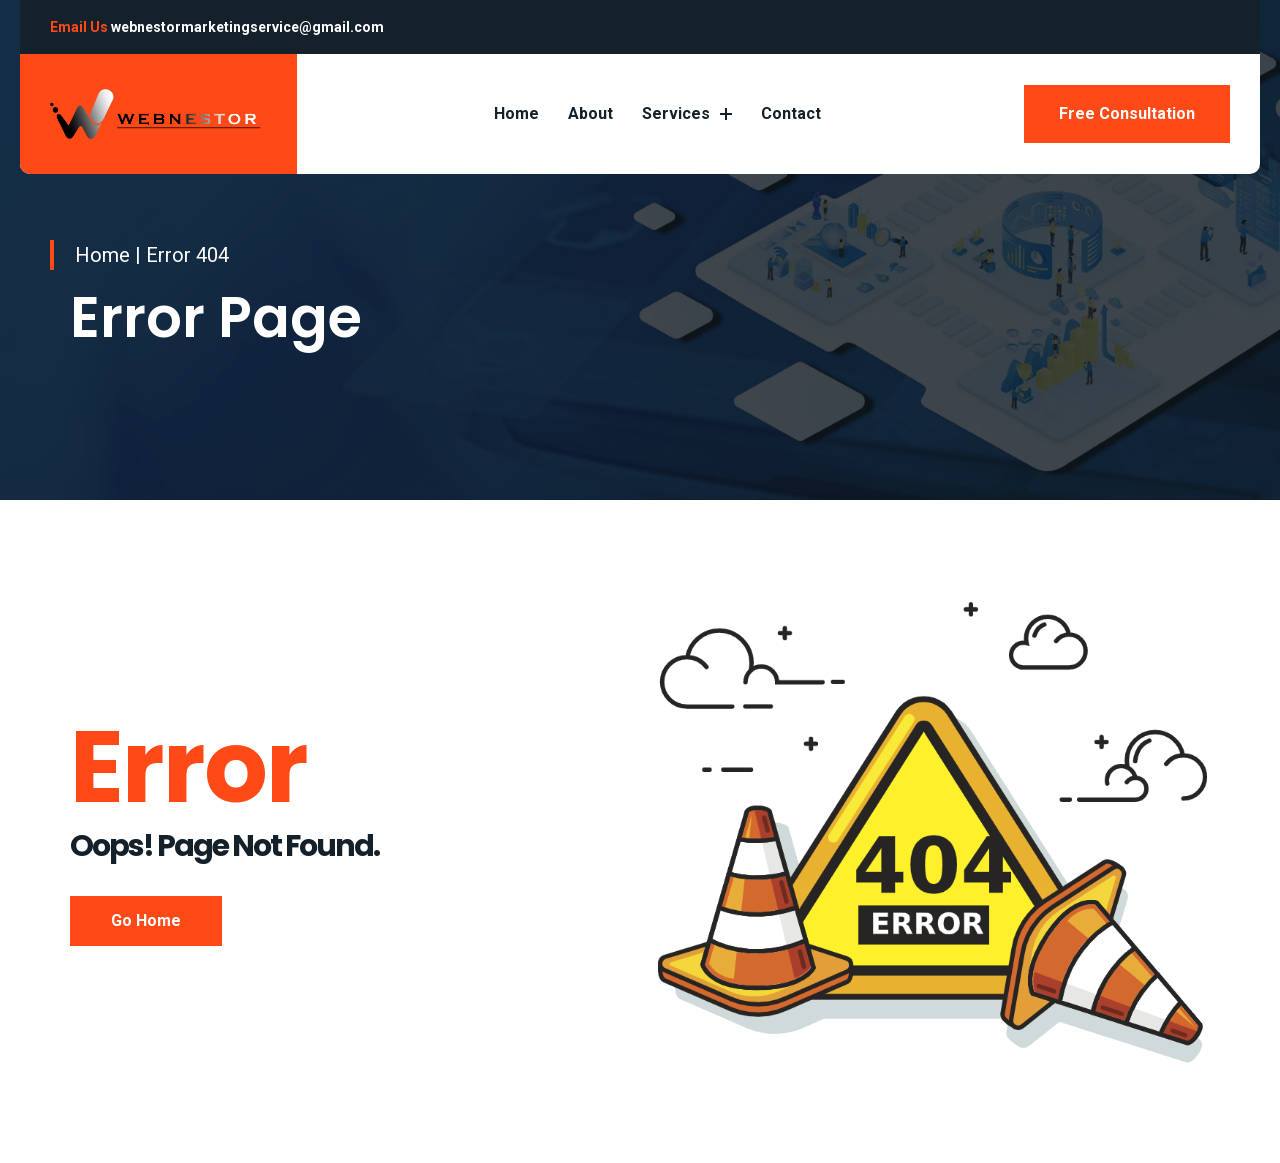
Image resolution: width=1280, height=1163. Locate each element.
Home (516, 113)
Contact (791, 113)
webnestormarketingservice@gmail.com (247, 27)
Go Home (146, 920)
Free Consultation (1127, 113)
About (590, 113)
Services (687, 113)
